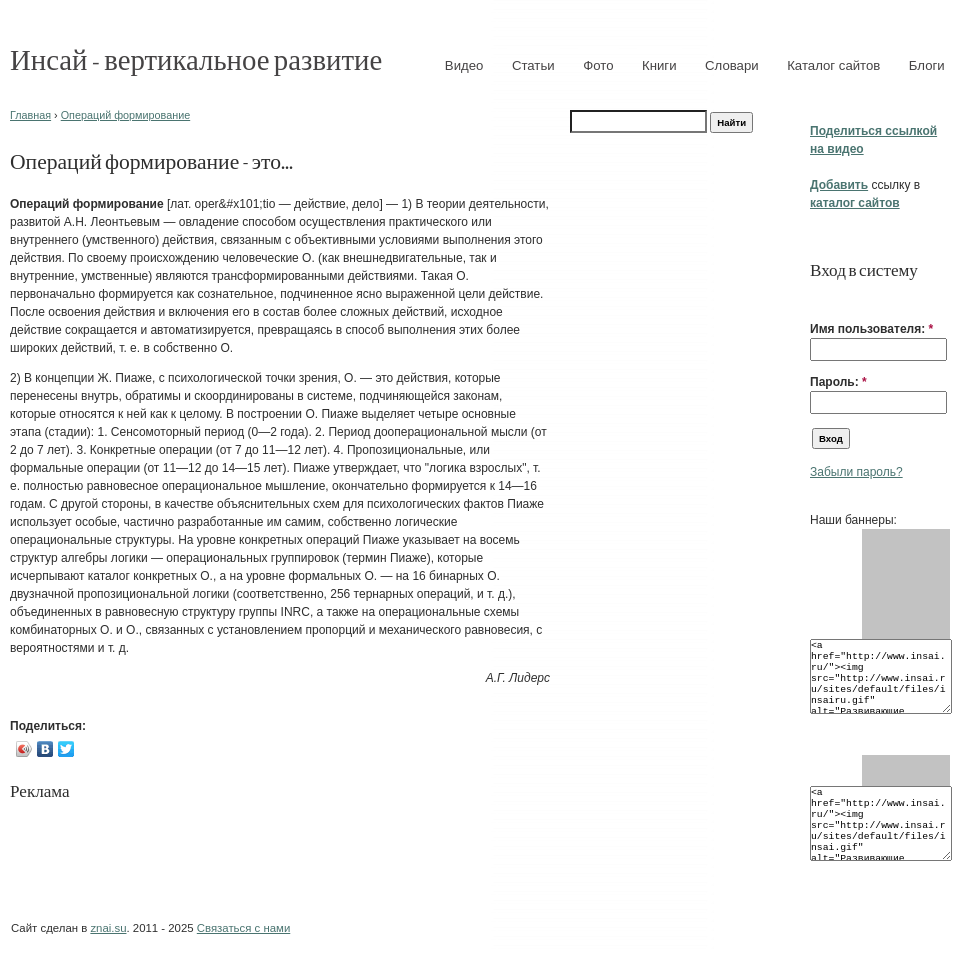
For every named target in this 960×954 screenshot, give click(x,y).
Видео (464, 65)
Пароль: (838, 382)
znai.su (108, 928)
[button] (818, 298)
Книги (659, 65)
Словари (732, 65)
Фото (598, 65)
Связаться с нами (243, 928)
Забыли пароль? (856, 472)
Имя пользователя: (871, 329)
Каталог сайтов (833, 65)
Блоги (927, 65)
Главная (30, 115)
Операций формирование (125, 115)
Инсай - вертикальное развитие (196, 58)
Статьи (533, 65)
